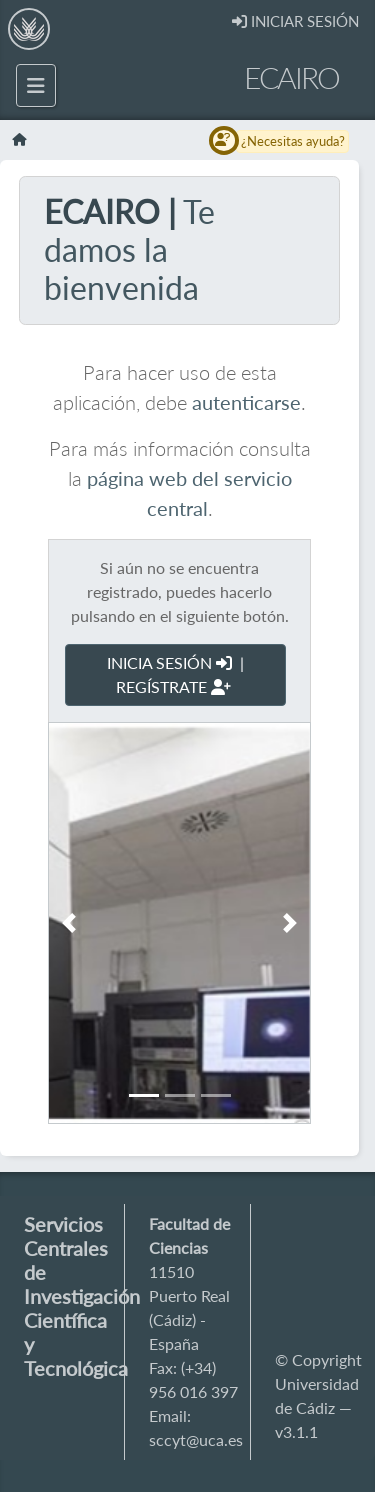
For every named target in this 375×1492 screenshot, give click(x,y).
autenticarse (246, 402)
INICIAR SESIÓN (295, 21)
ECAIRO (291, 77)
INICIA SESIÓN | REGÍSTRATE (175, 674)
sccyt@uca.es (196, 1439)
